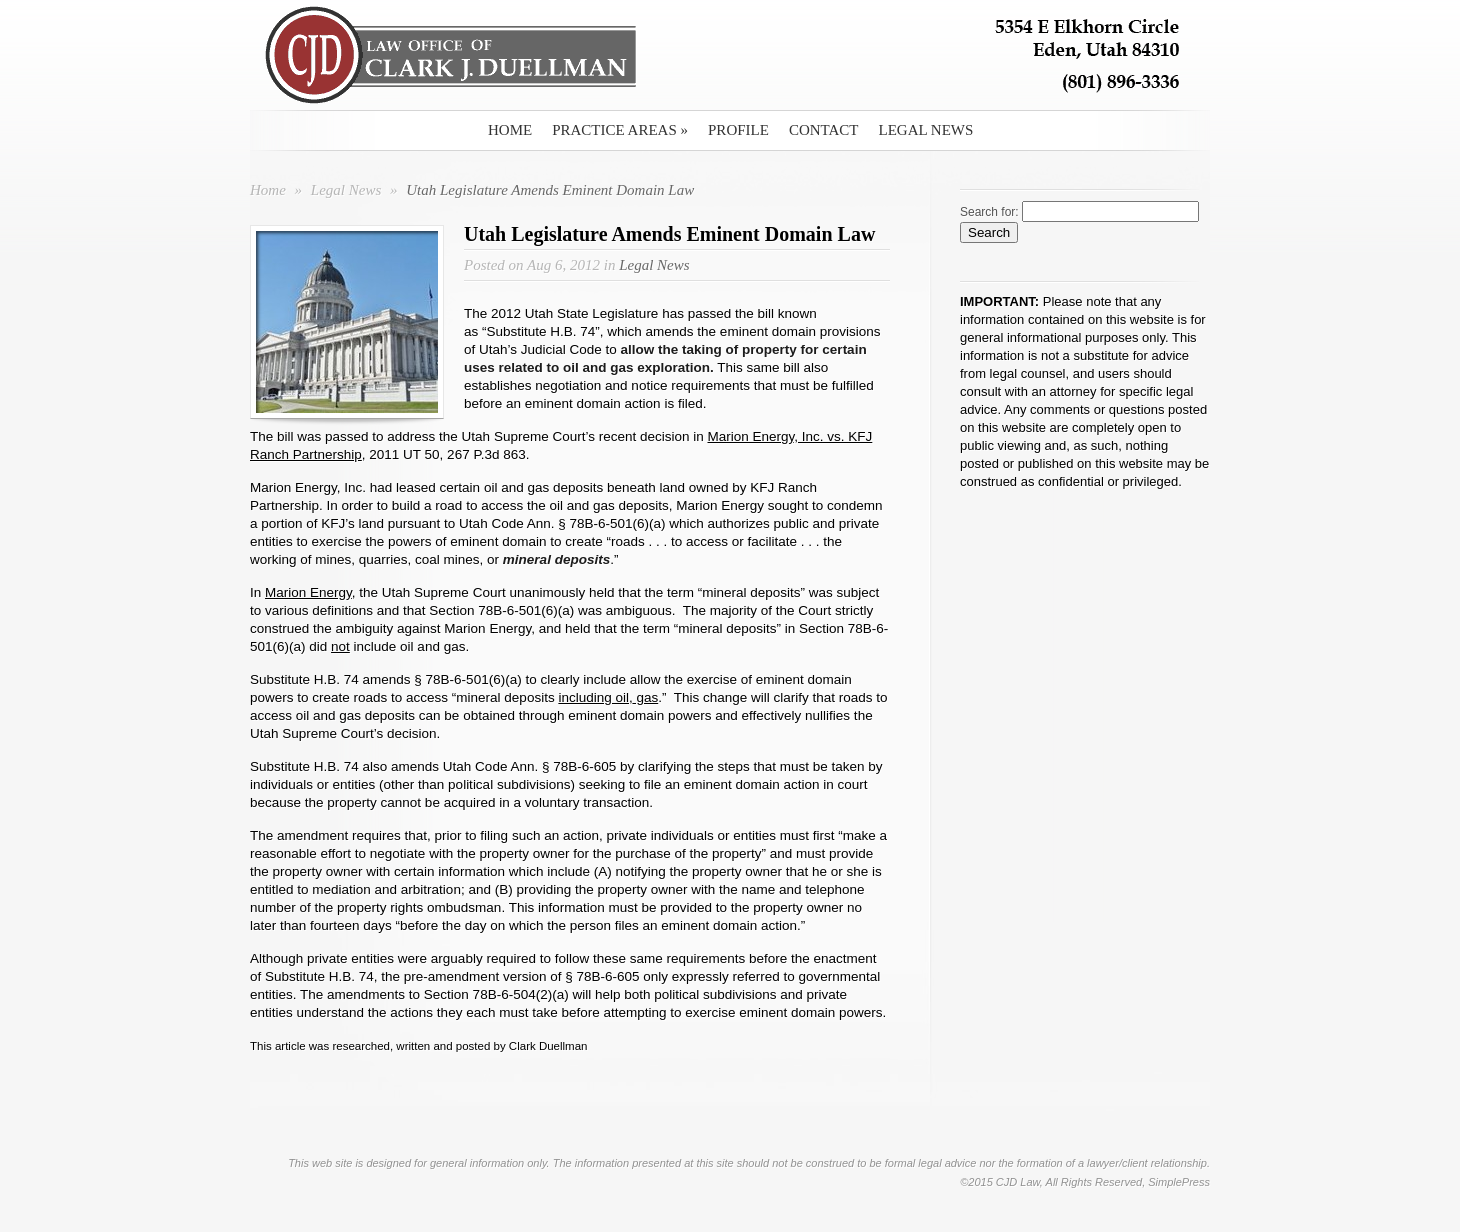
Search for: (989, 212)
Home (510, 130)
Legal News (926, 130)
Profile (738, 130)
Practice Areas (620, 130)
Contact (824, 130)
